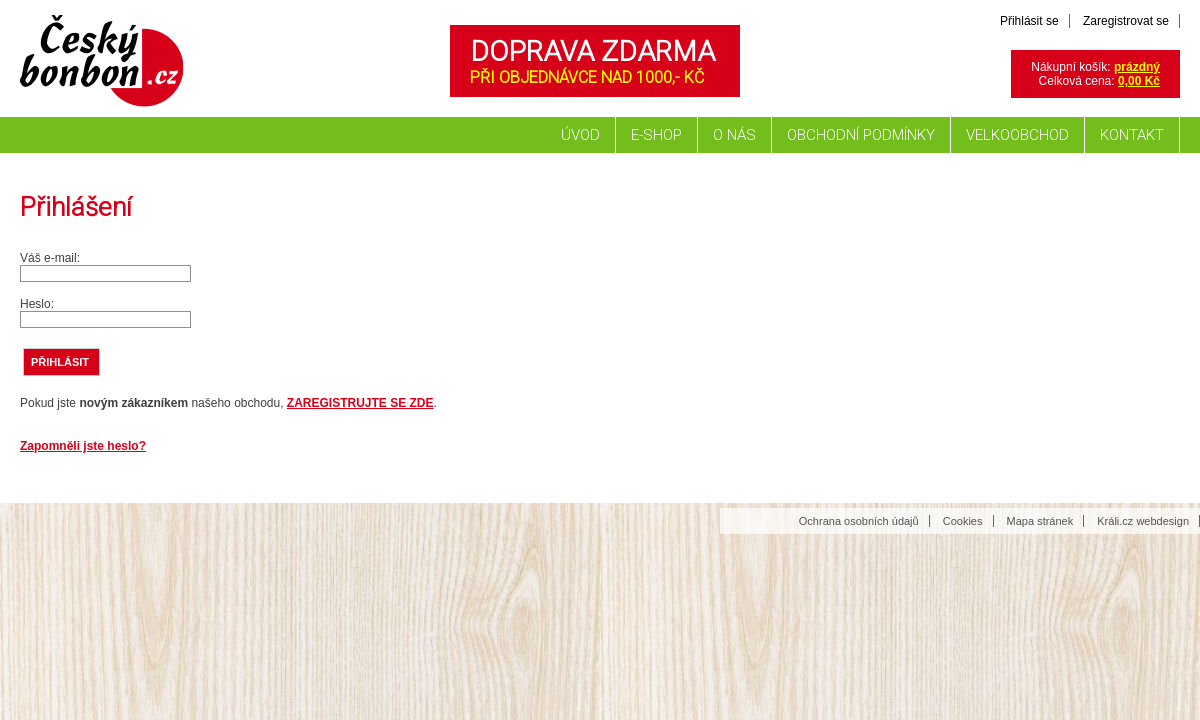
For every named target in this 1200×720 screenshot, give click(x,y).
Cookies (963, 521)
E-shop (656, 135)
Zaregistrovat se (1126, 21)
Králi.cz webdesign (1143, 521)
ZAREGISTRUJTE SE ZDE (360, 403)
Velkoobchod (1017, 135)
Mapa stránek (1040, 521)
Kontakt (1132, 135)
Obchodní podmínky (861, 135)
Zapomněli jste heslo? (83, 446)
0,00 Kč (1139, 81)
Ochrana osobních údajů (859, 521)
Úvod (580, 135)
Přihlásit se (1029, 21)
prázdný (1137, 67)
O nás (734, 135)
